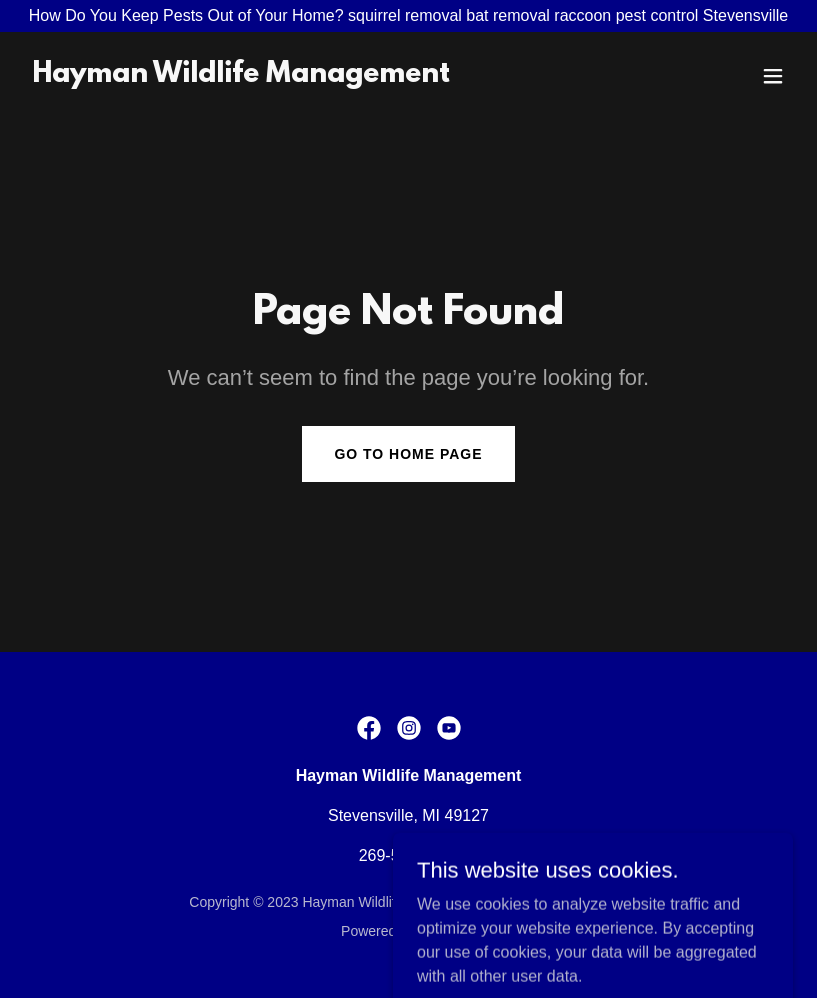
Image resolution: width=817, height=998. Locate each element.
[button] (773, 76)
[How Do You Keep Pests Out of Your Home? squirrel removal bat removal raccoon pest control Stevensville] (408, 16)
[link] (241, 76)
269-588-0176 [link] (409, 855)
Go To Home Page (408, 454)
